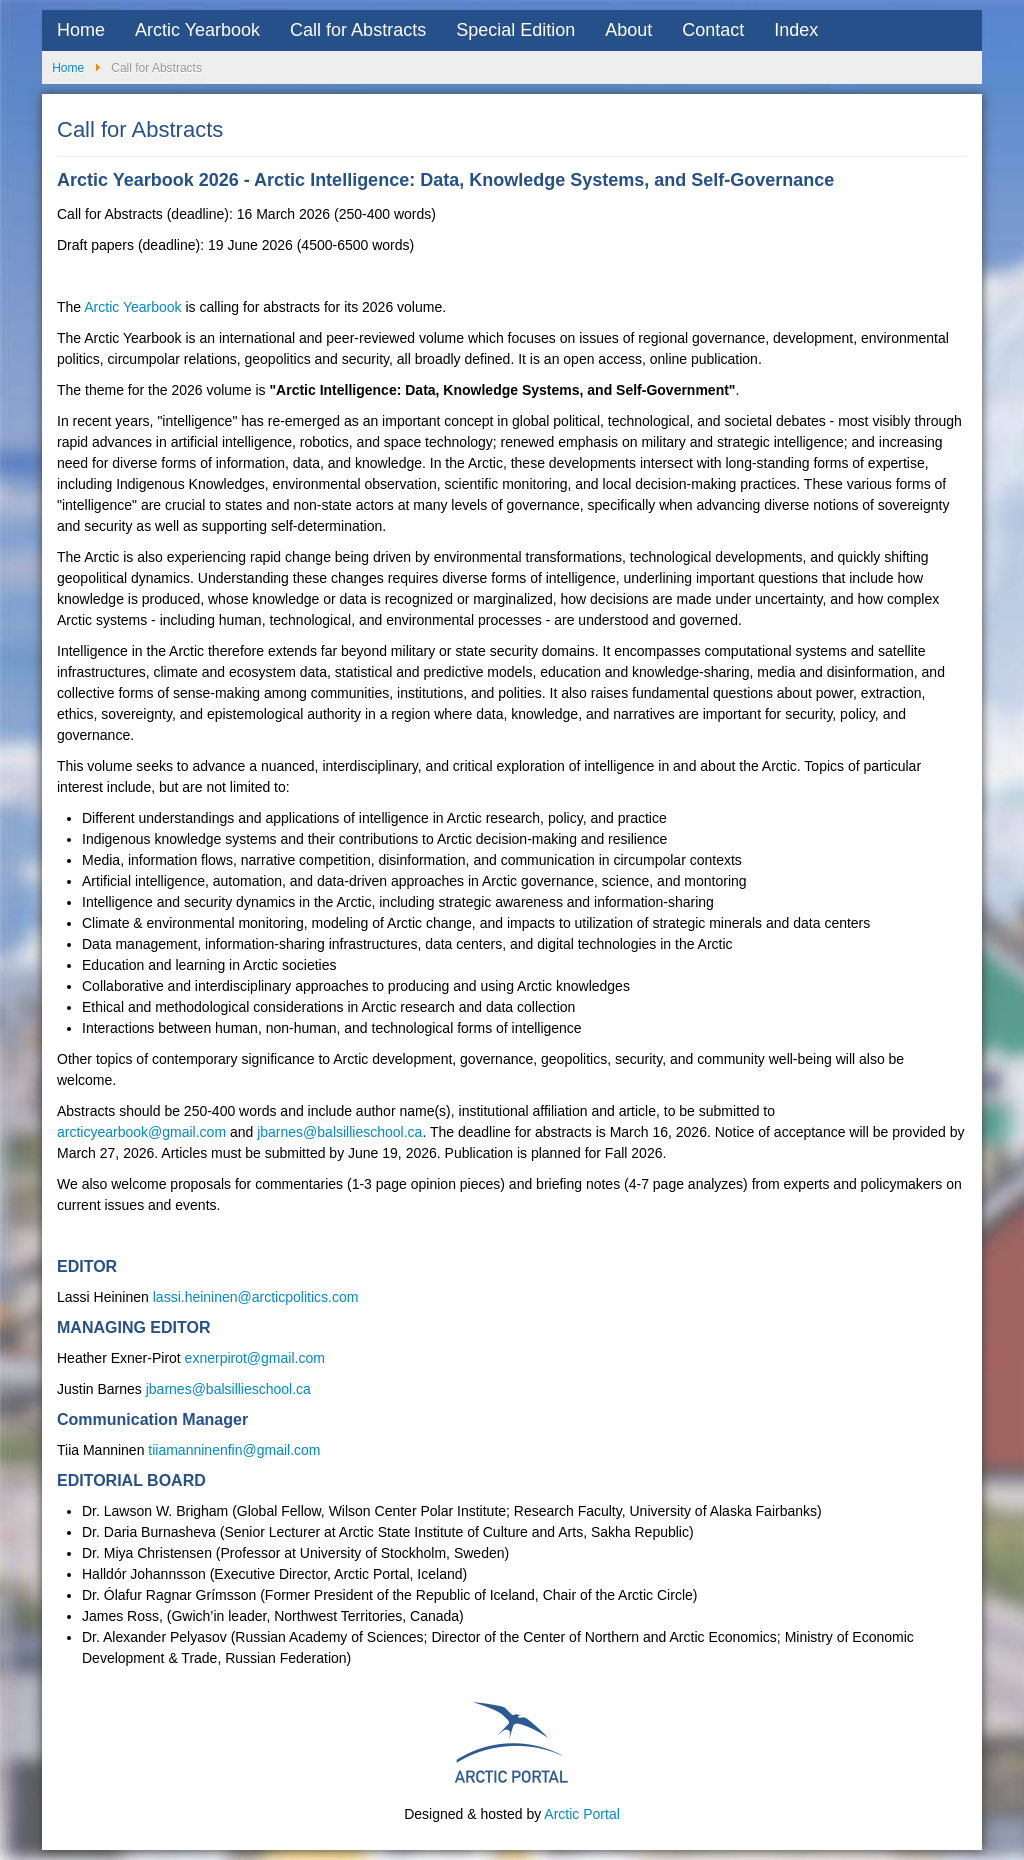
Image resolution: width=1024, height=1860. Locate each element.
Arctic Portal (581, 1814)
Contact (713, 30)
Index (796, 30)
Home (81, 30)
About (628, 30)
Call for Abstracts (358, 30)
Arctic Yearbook (197, 30)
